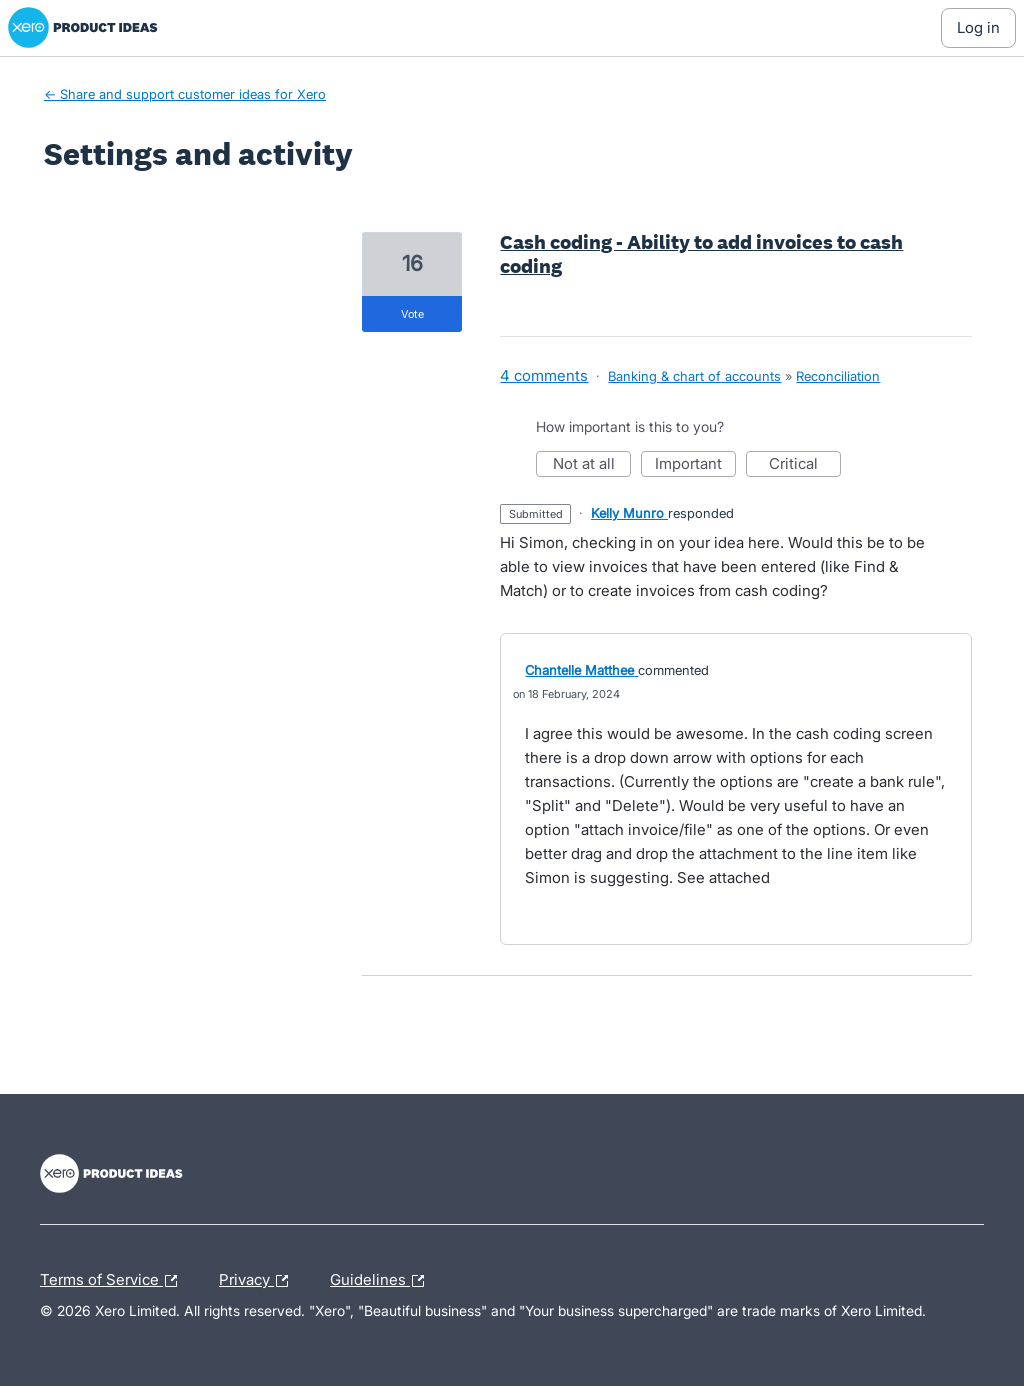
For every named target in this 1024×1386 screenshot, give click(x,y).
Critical (805, 465)
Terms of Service (113, 1281)
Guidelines (382, 1281)
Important (695, 465)
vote (412, 314)
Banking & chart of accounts (694, 376)
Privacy (258, 1281)
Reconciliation (838, 376)
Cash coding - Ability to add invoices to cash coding (701, 254)
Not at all (592, 465)
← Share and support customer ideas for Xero (185, 94)
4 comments (544, 375)
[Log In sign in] (978, 28)
